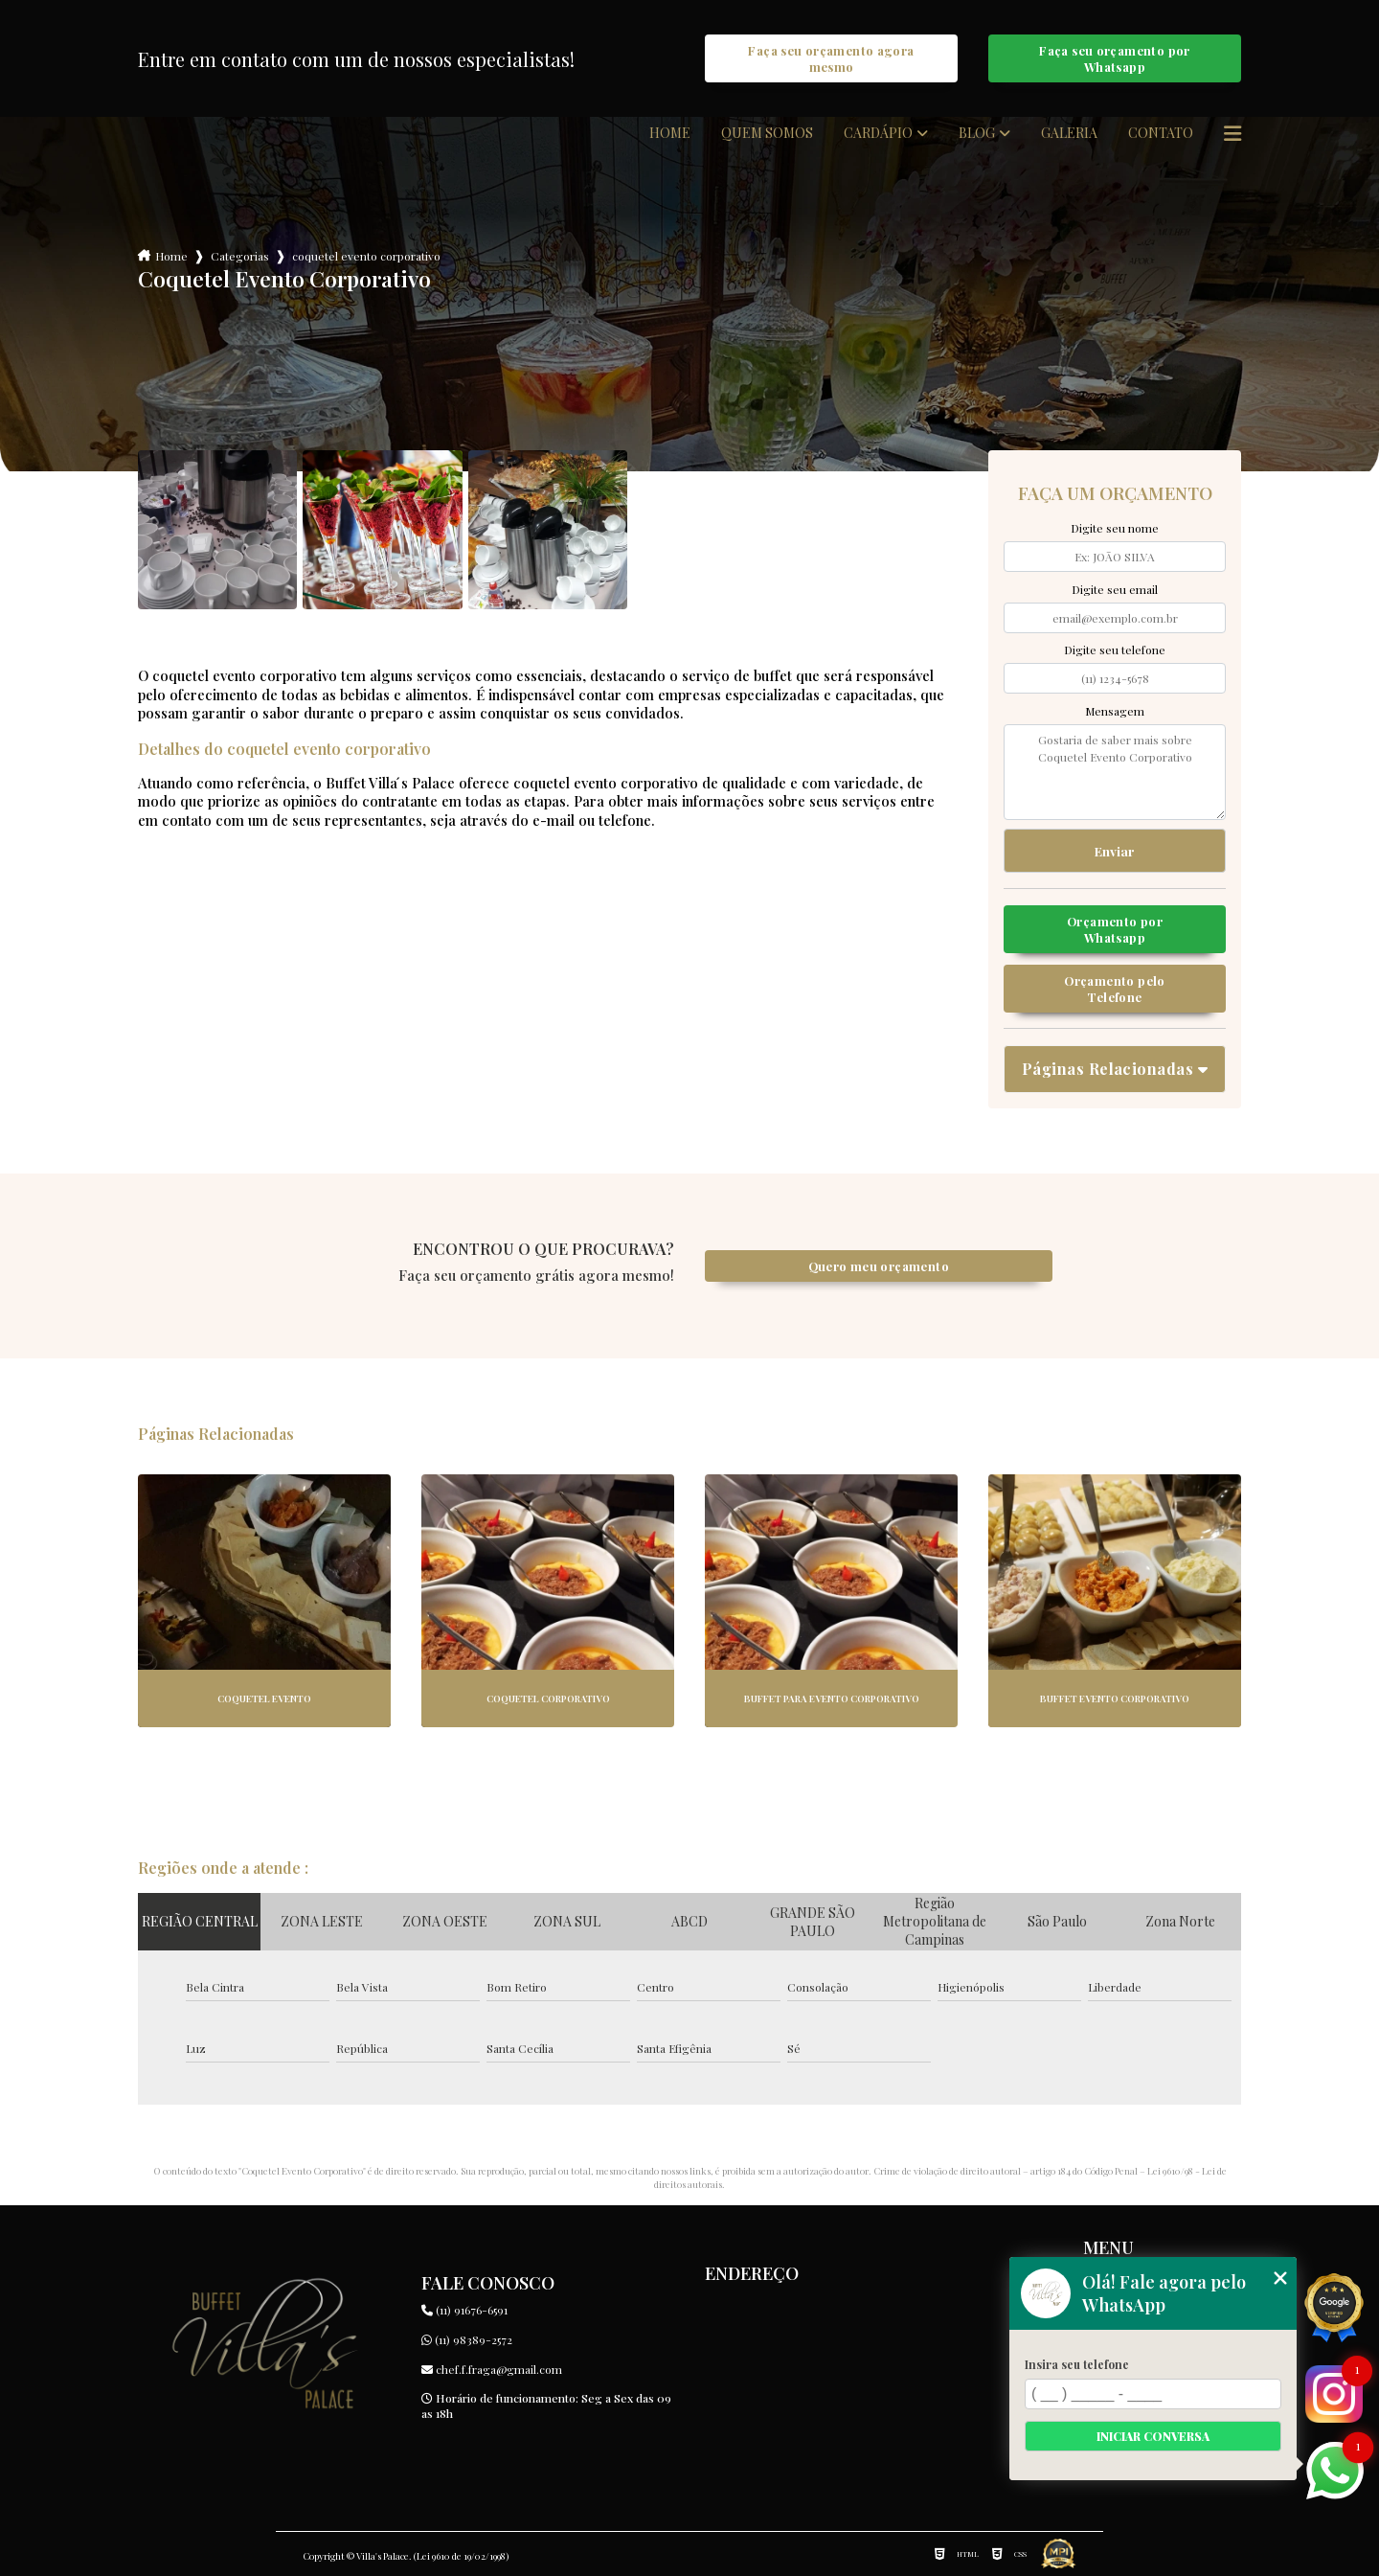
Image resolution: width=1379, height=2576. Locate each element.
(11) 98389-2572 (466, 2339)
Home (669, 133)
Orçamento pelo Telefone (1114, 988)
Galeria (1069, 133)
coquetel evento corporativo (366, 255)
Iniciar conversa (1152, 2436)
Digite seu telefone (1114, 649)
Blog (977, 133)
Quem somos (767, 133)
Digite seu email (1115, 589)
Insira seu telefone (1077, 2364)
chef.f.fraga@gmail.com (491, 2369)
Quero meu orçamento (878, 1266)
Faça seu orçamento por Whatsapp (1114, 58)
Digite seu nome (1115, 528)
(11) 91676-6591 (464, 2309)
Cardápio (878, 133)
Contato (1160, 133)
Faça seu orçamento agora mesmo (831, 58)
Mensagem (1114, 710)
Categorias (240, 255)
